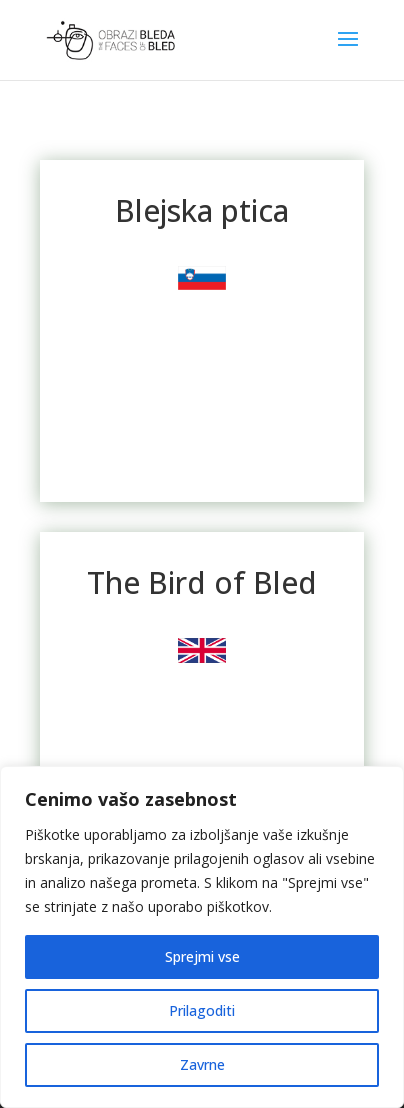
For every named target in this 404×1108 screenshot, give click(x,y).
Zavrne (202, 1064)
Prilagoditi (202, 1010)
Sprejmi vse (202, 956)
